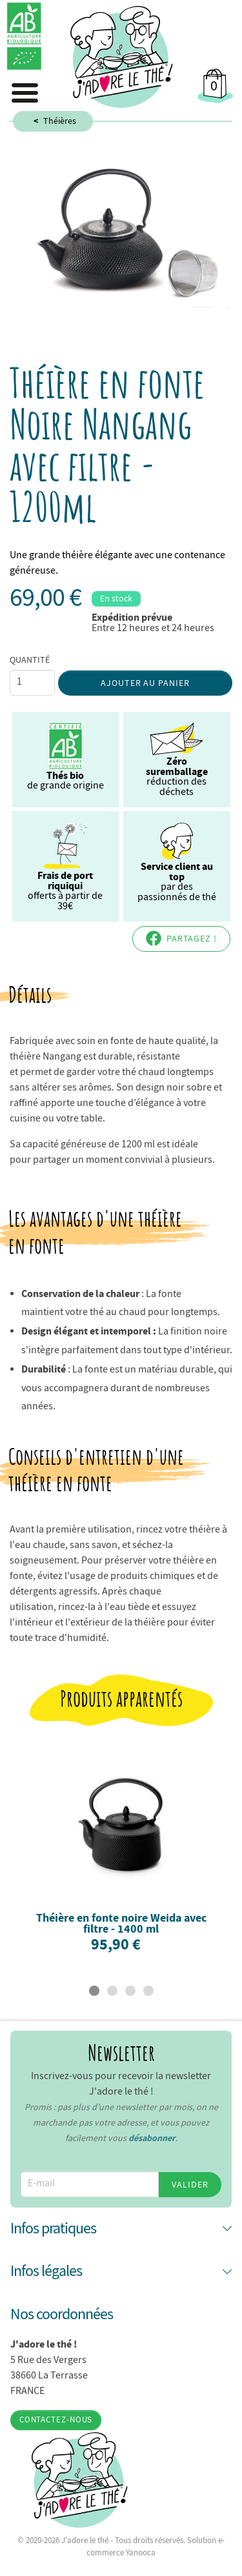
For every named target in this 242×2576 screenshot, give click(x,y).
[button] (121, 2229)
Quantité (30, 659)
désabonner (152, 2138)
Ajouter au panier (145, 683)
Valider (190, 2184)
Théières (59, 120)
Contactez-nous (56, 2420)
